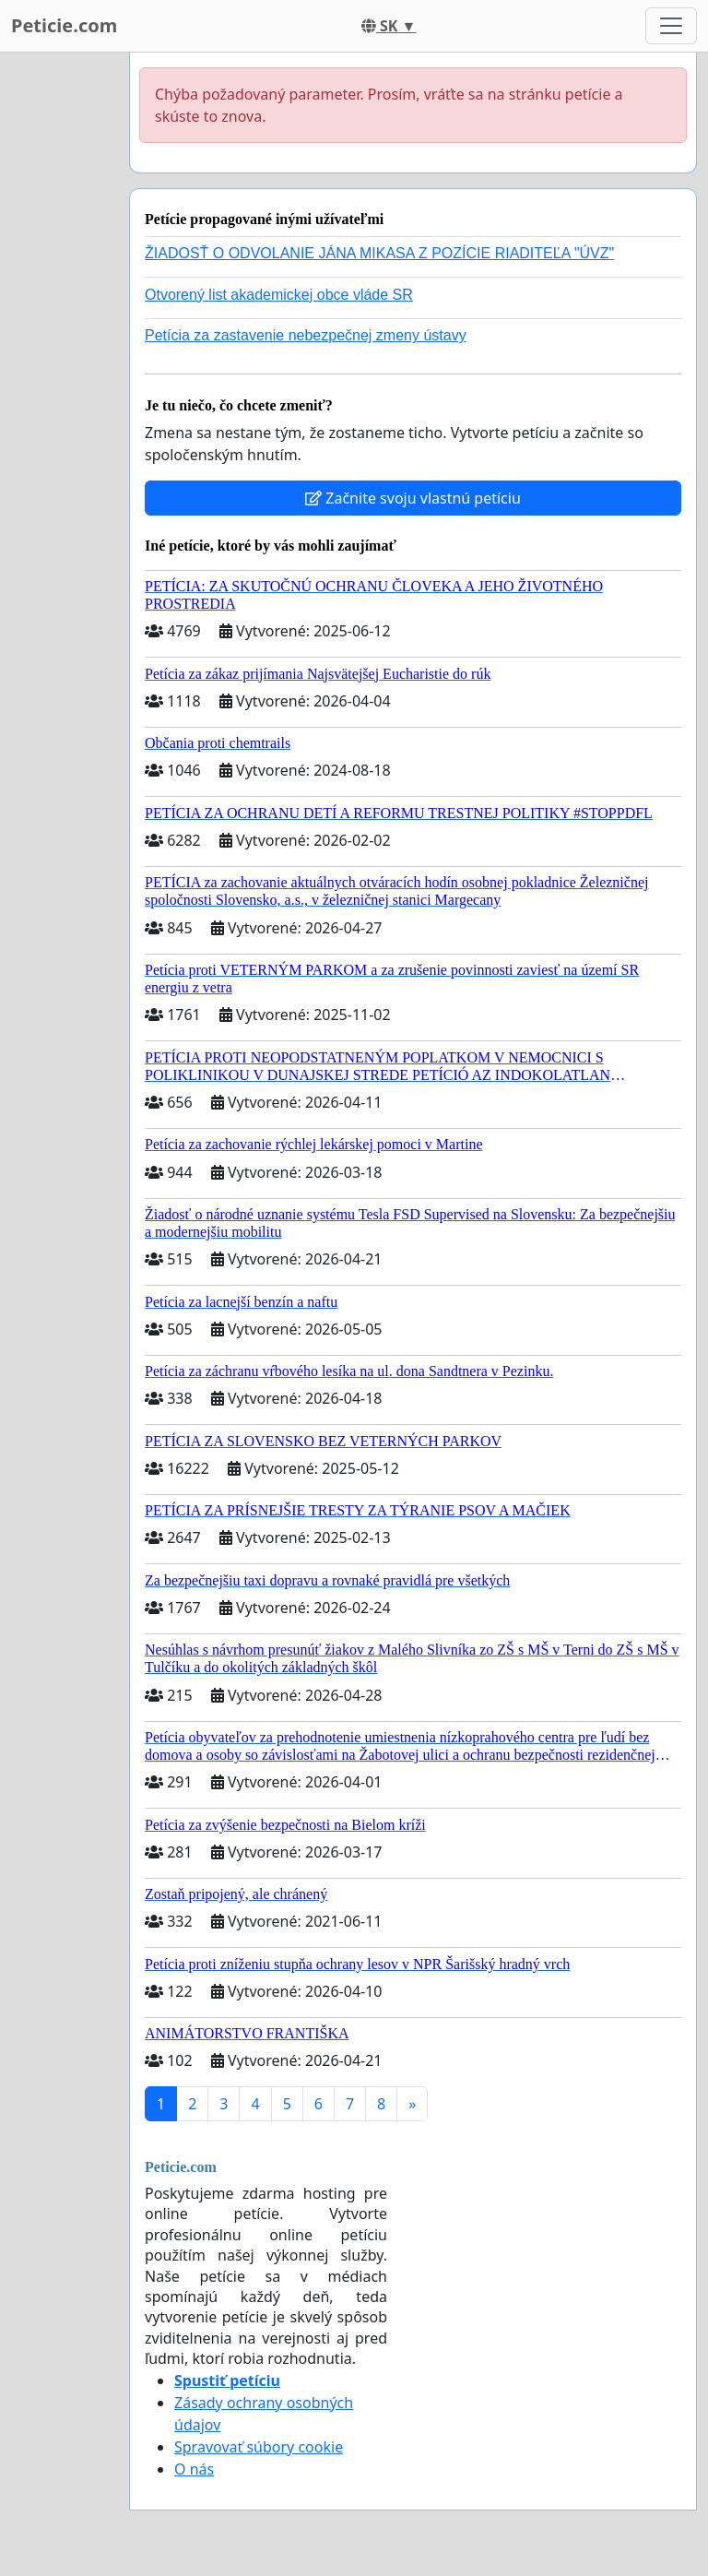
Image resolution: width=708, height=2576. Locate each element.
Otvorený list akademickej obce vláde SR (279, 295)
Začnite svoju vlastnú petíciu (413, 498)
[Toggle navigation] (671, 25)
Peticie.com (64, 25)
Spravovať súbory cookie (258, 2447)
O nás (194, 2469)
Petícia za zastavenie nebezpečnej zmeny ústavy (305, 335)
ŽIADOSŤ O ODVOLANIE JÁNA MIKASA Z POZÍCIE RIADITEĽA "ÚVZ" (379, 253)
